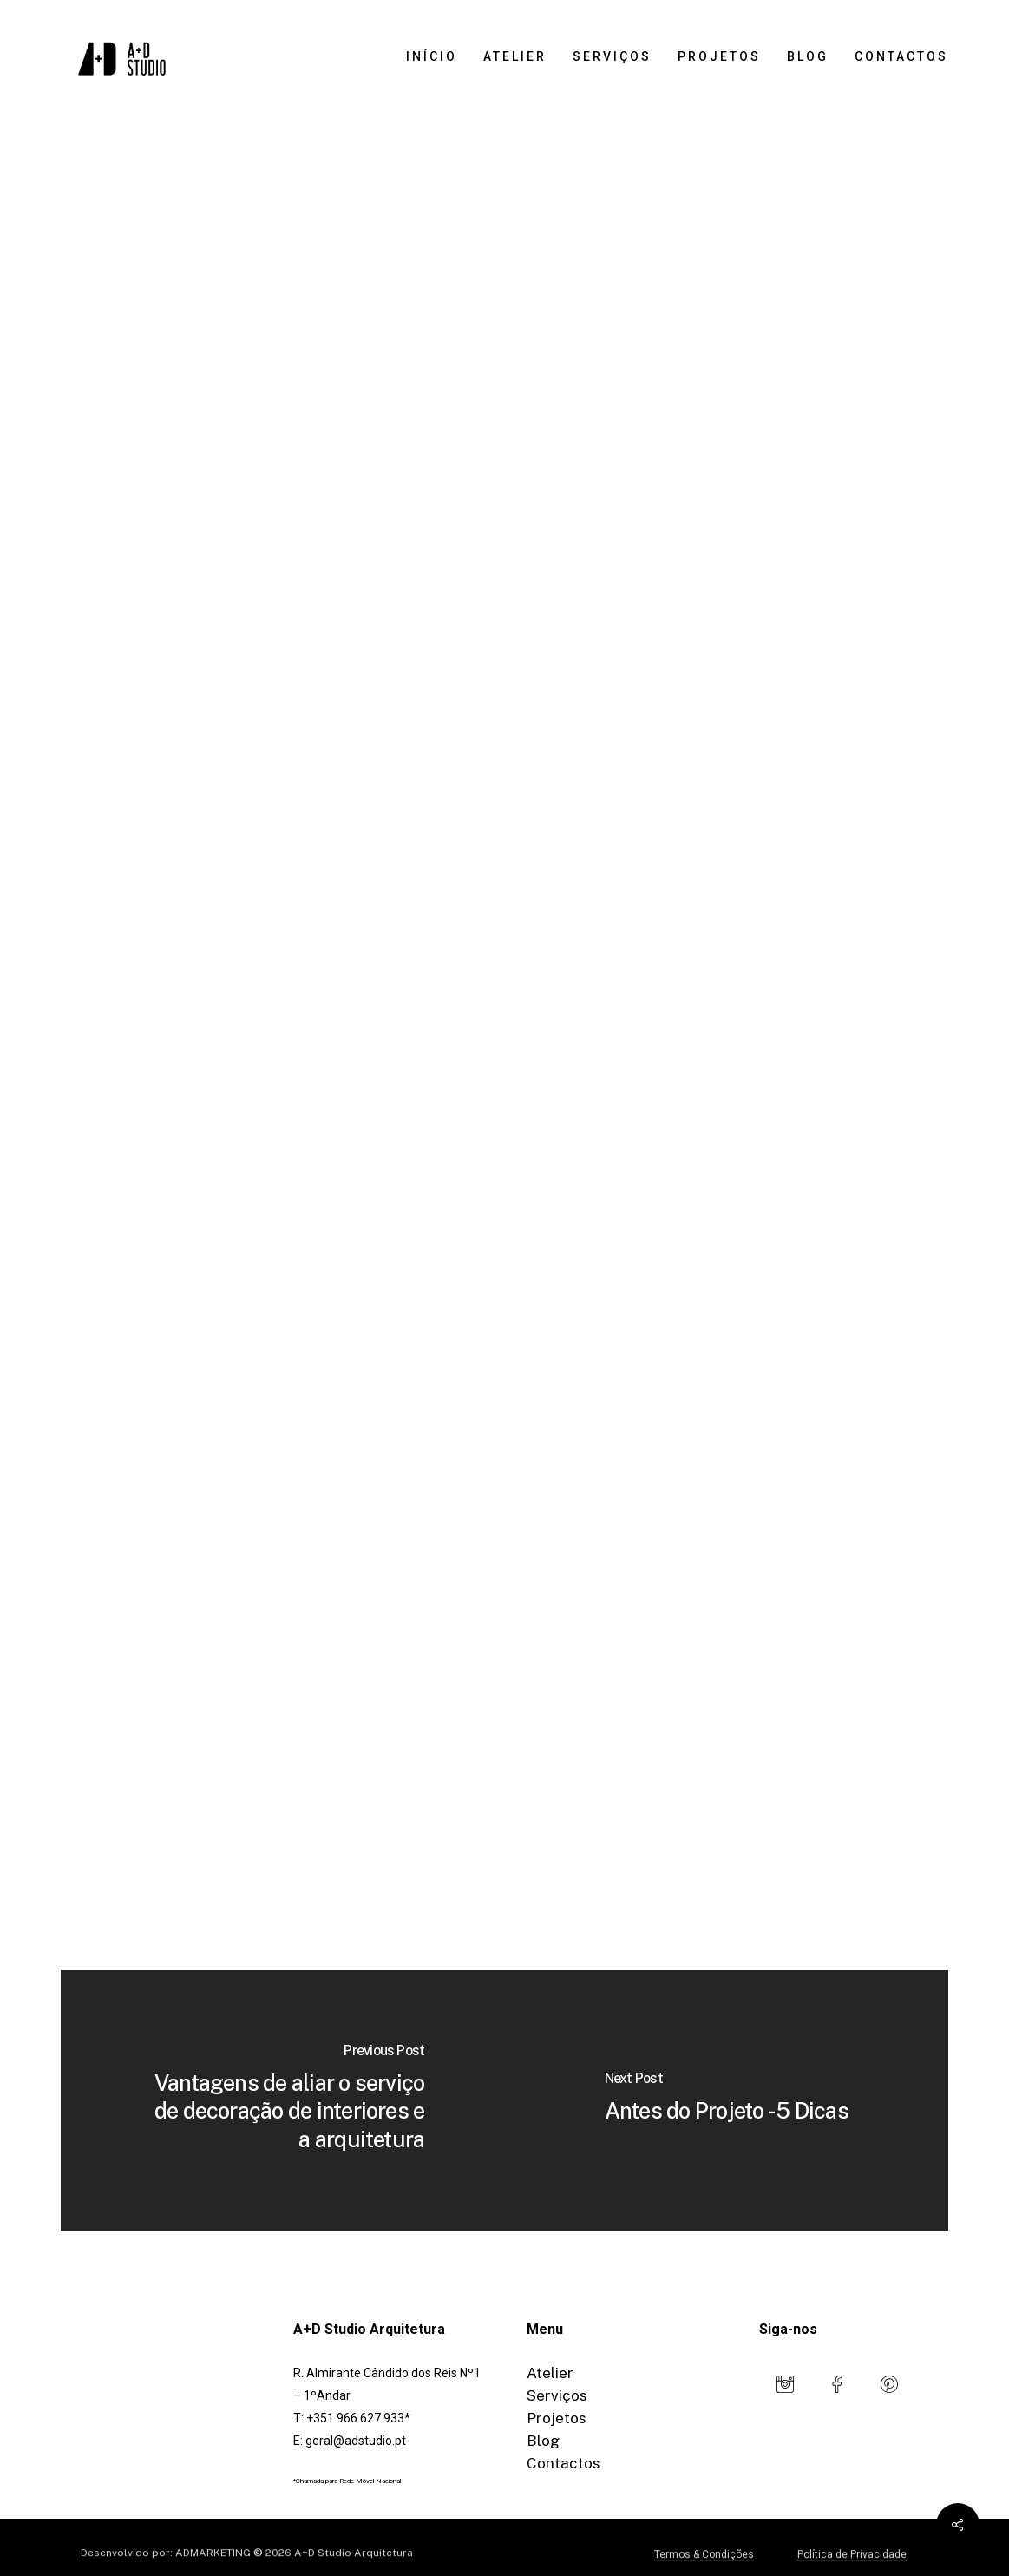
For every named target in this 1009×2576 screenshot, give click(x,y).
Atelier (550, 2373)
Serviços (557, 2395)
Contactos (563, 2463)
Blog (543, 2440)
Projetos (556, 2418)
